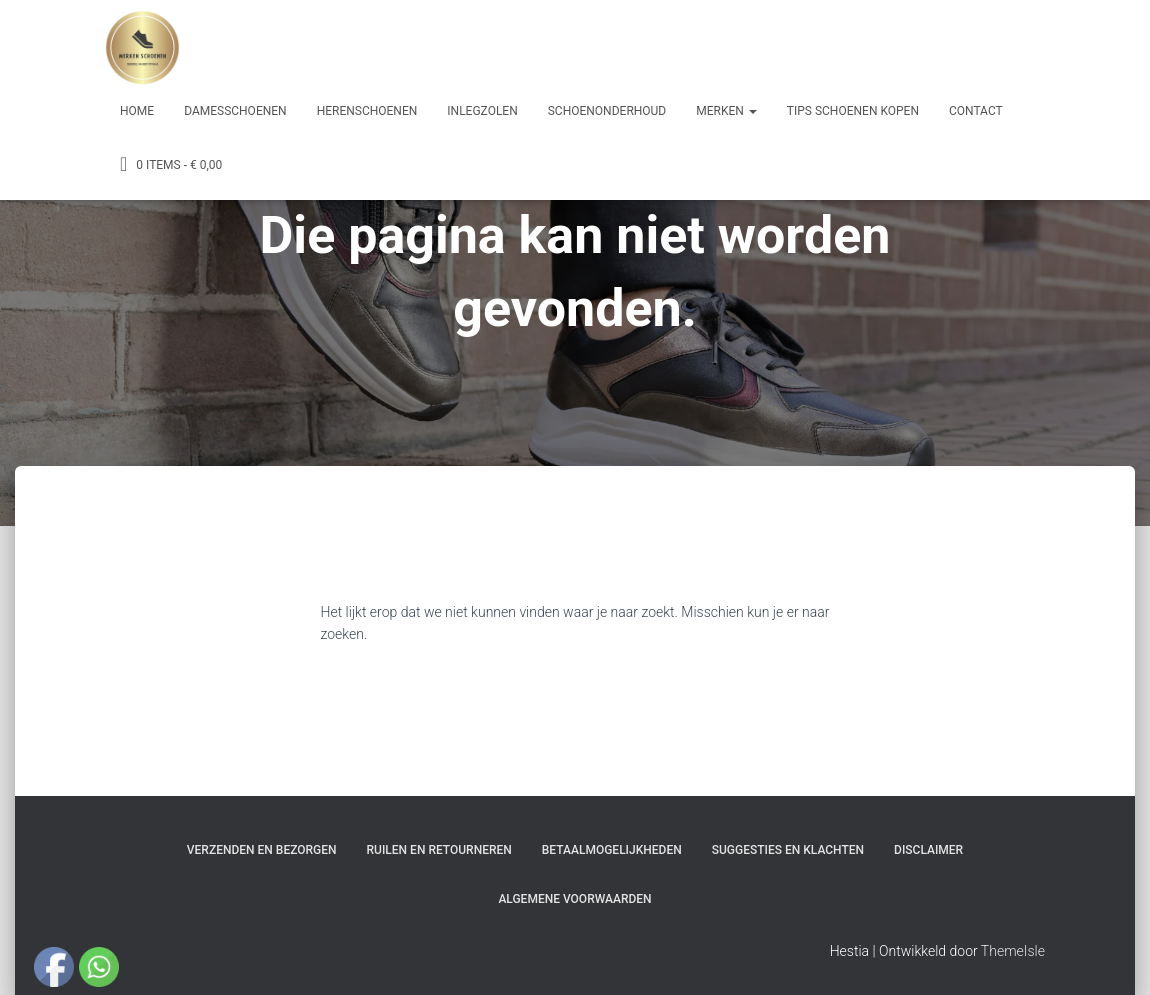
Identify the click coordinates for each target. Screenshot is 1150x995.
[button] (752, 111)
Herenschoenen (367, 111)
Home (137, 111)
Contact (976, 111)
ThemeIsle (1013, 951)
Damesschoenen (235, 111)
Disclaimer (928, 850)
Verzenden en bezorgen (262, 850)
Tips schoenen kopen (853, 111)
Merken (726, 111)
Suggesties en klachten (788, 850)
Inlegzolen (482, 111)
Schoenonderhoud (607, 111)
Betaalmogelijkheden (612, 850)
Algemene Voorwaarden (574, 899)
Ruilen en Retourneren (439, 850)
